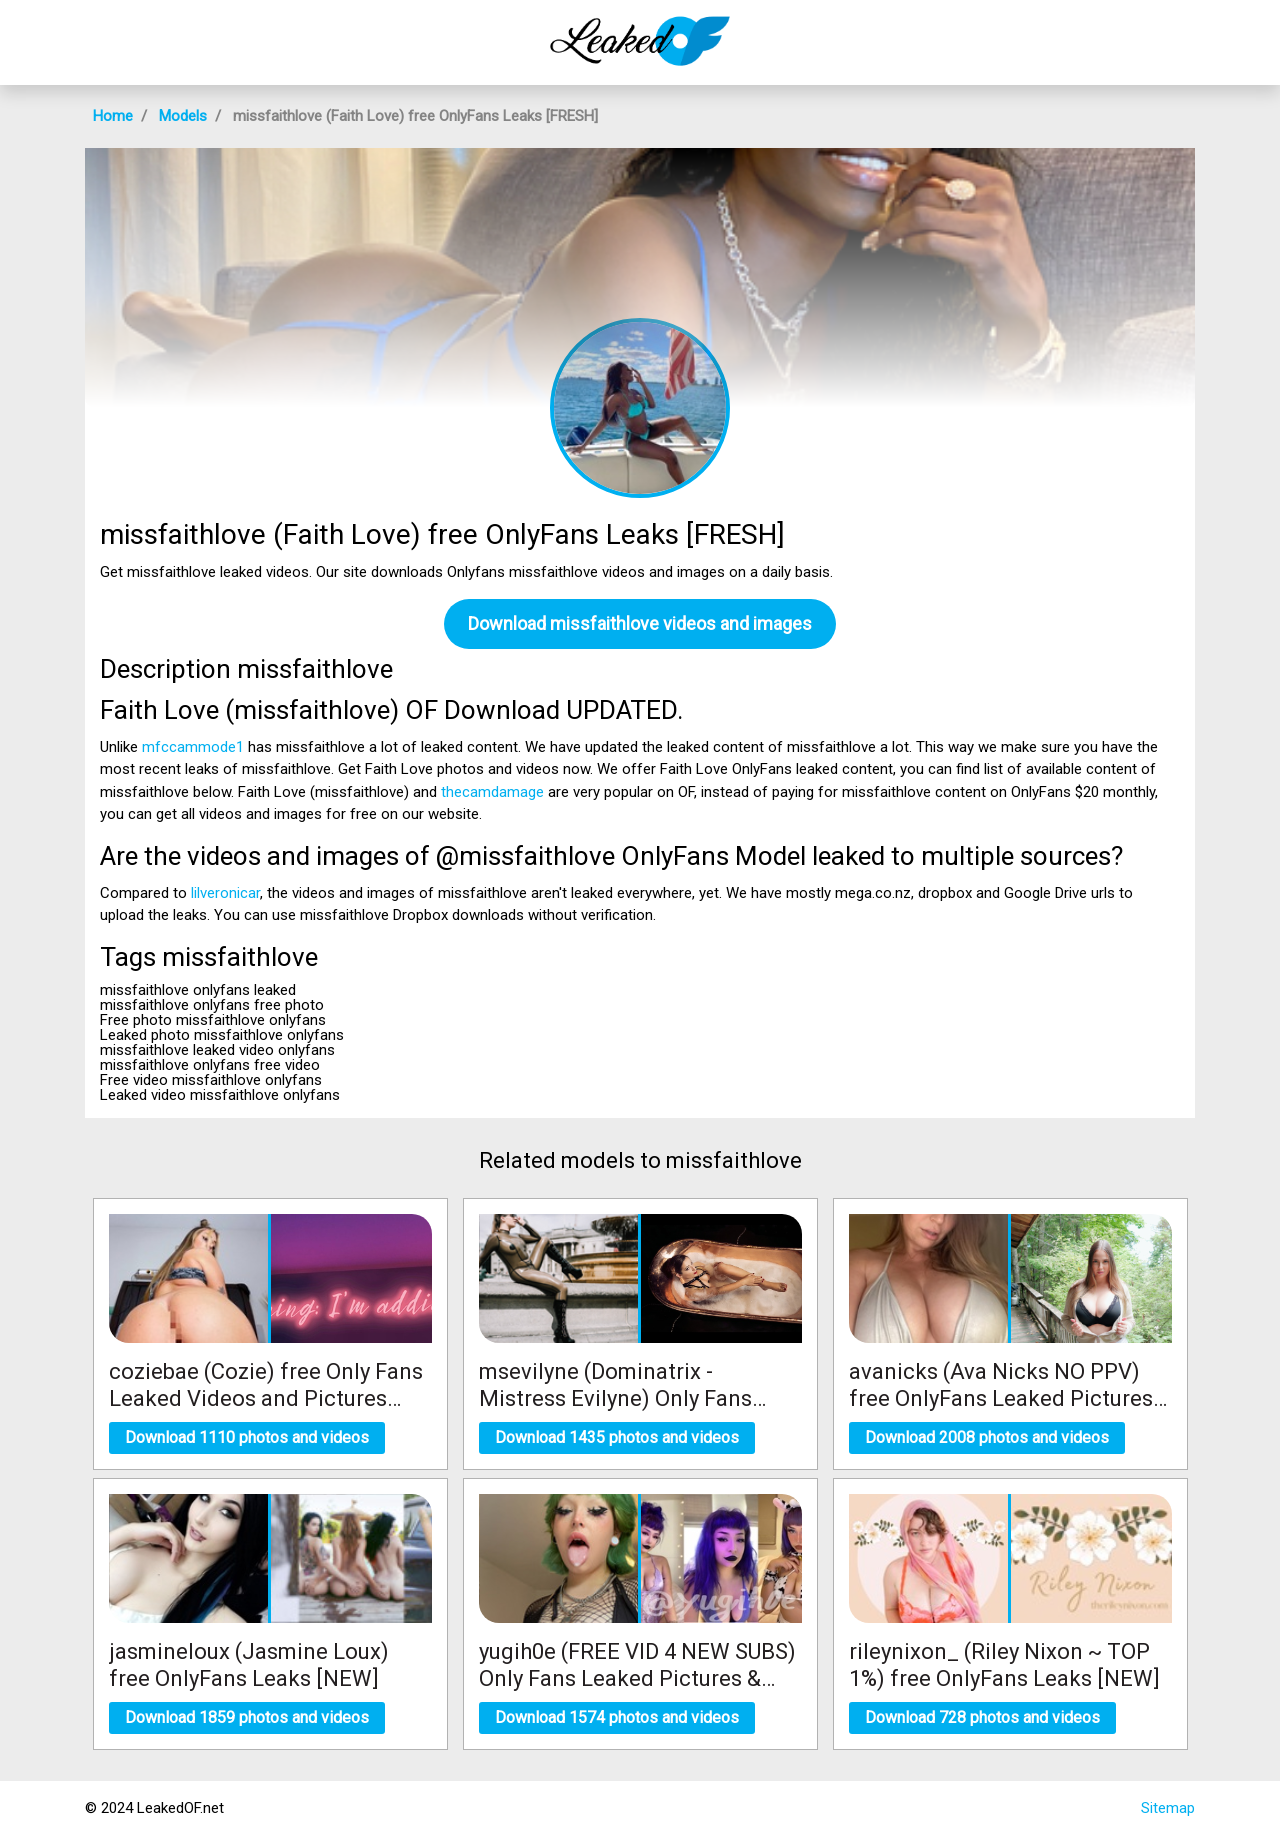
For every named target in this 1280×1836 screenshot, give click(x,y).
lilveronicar (225, 893)
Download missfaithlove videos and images (640, 623)
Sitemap (1168, 1808)
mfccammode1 (193, 747)
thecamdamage (492, 792)
